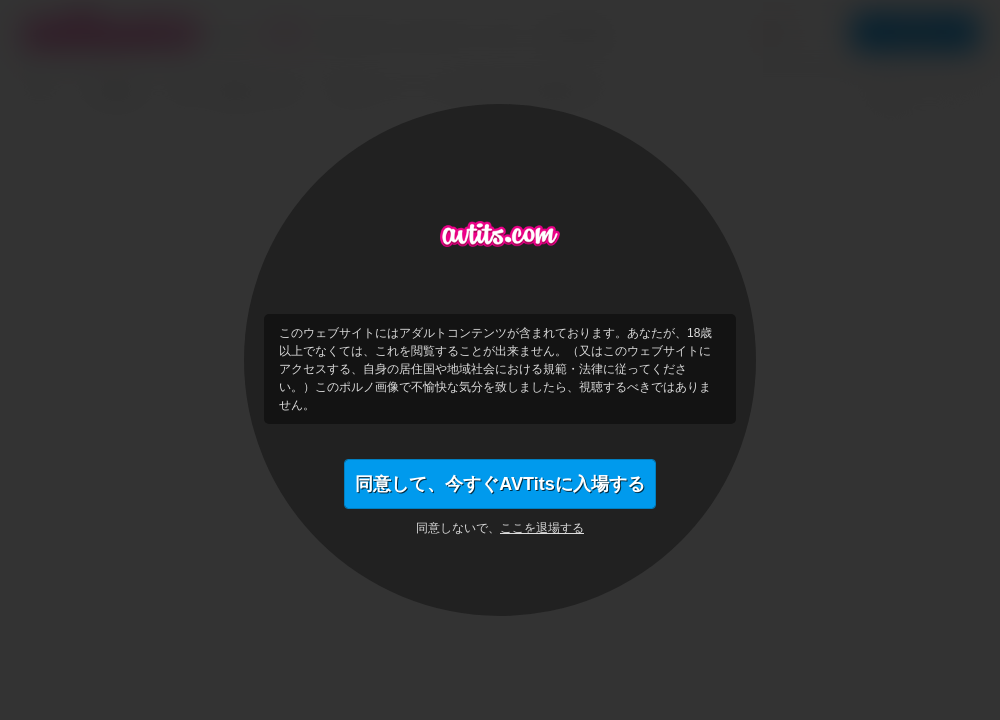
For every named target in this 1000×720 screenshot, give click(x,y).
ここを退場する (542, 528)
